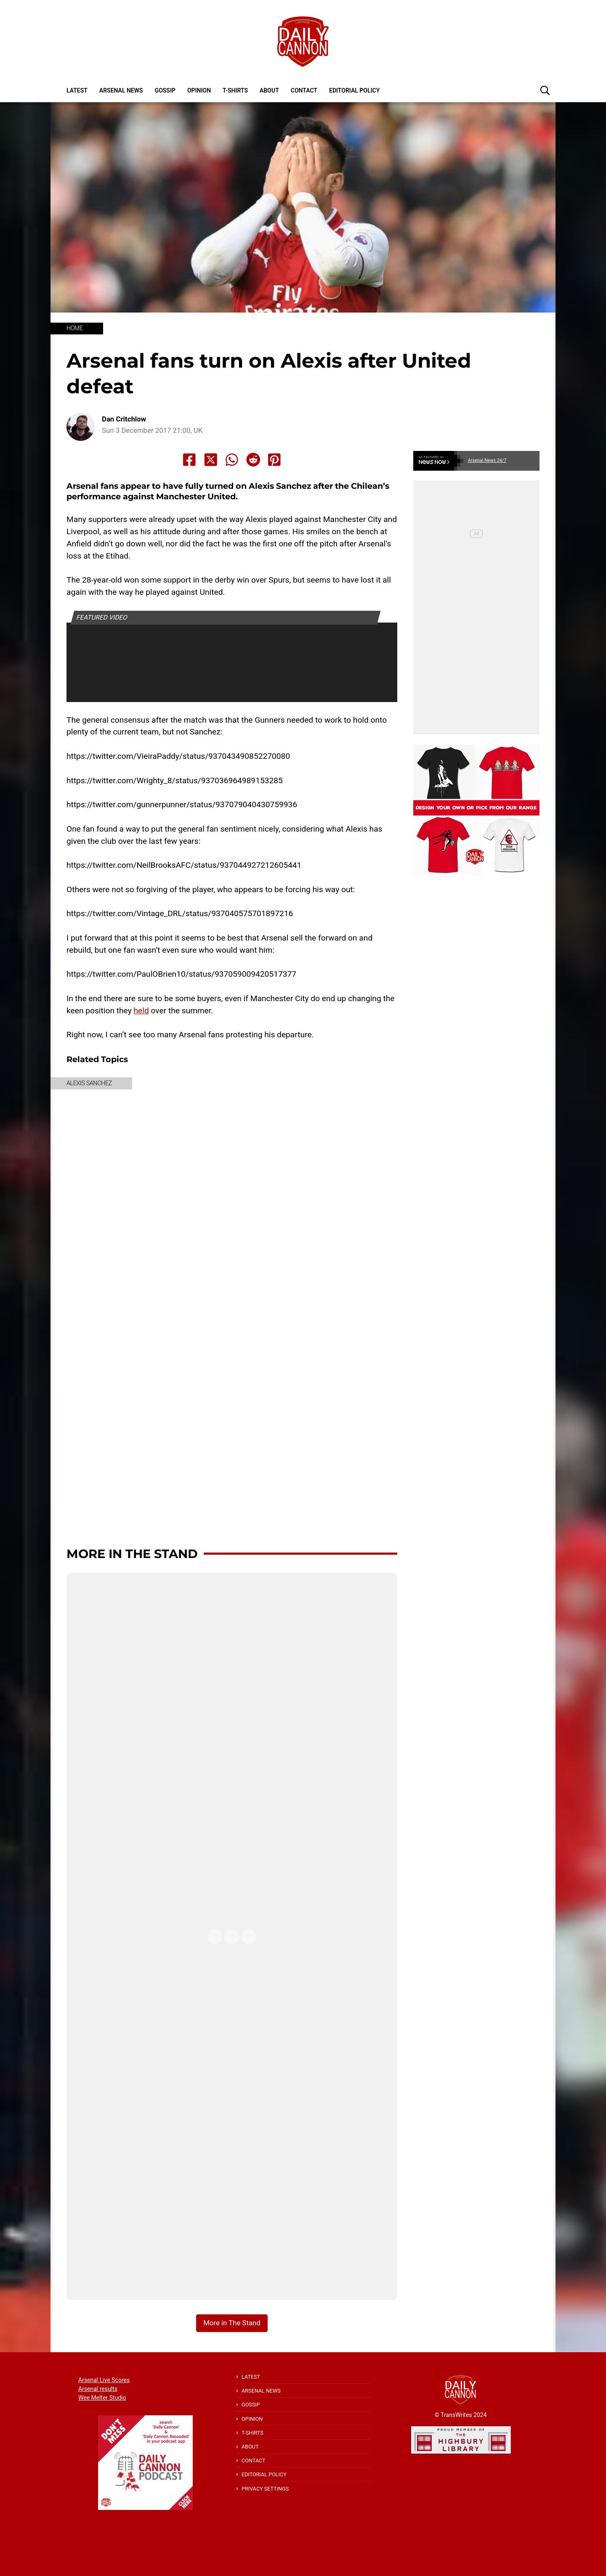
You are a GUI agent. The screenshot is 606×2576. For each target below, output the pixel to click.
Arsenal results (97, 2388)
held (141, 1010)
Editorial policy (354, 90)
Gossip (165, 90)
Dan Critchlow (124, 419)
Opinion (199, 90)
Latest (77, 90)
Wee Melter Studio (102, 2397)
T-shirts (235, 90)
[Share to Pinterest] (274, 460)
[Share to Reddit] (253, 460)
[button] (545, 90)
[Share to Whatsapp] (232, 460)
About (269, 90)
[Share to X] (211, 460)
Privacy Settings (265, 2489)
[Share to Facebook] (189, 460)
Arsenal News (121, 90)
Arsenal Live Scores (104, 2380)
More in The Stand (132, 1553)
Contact (304, 90)
